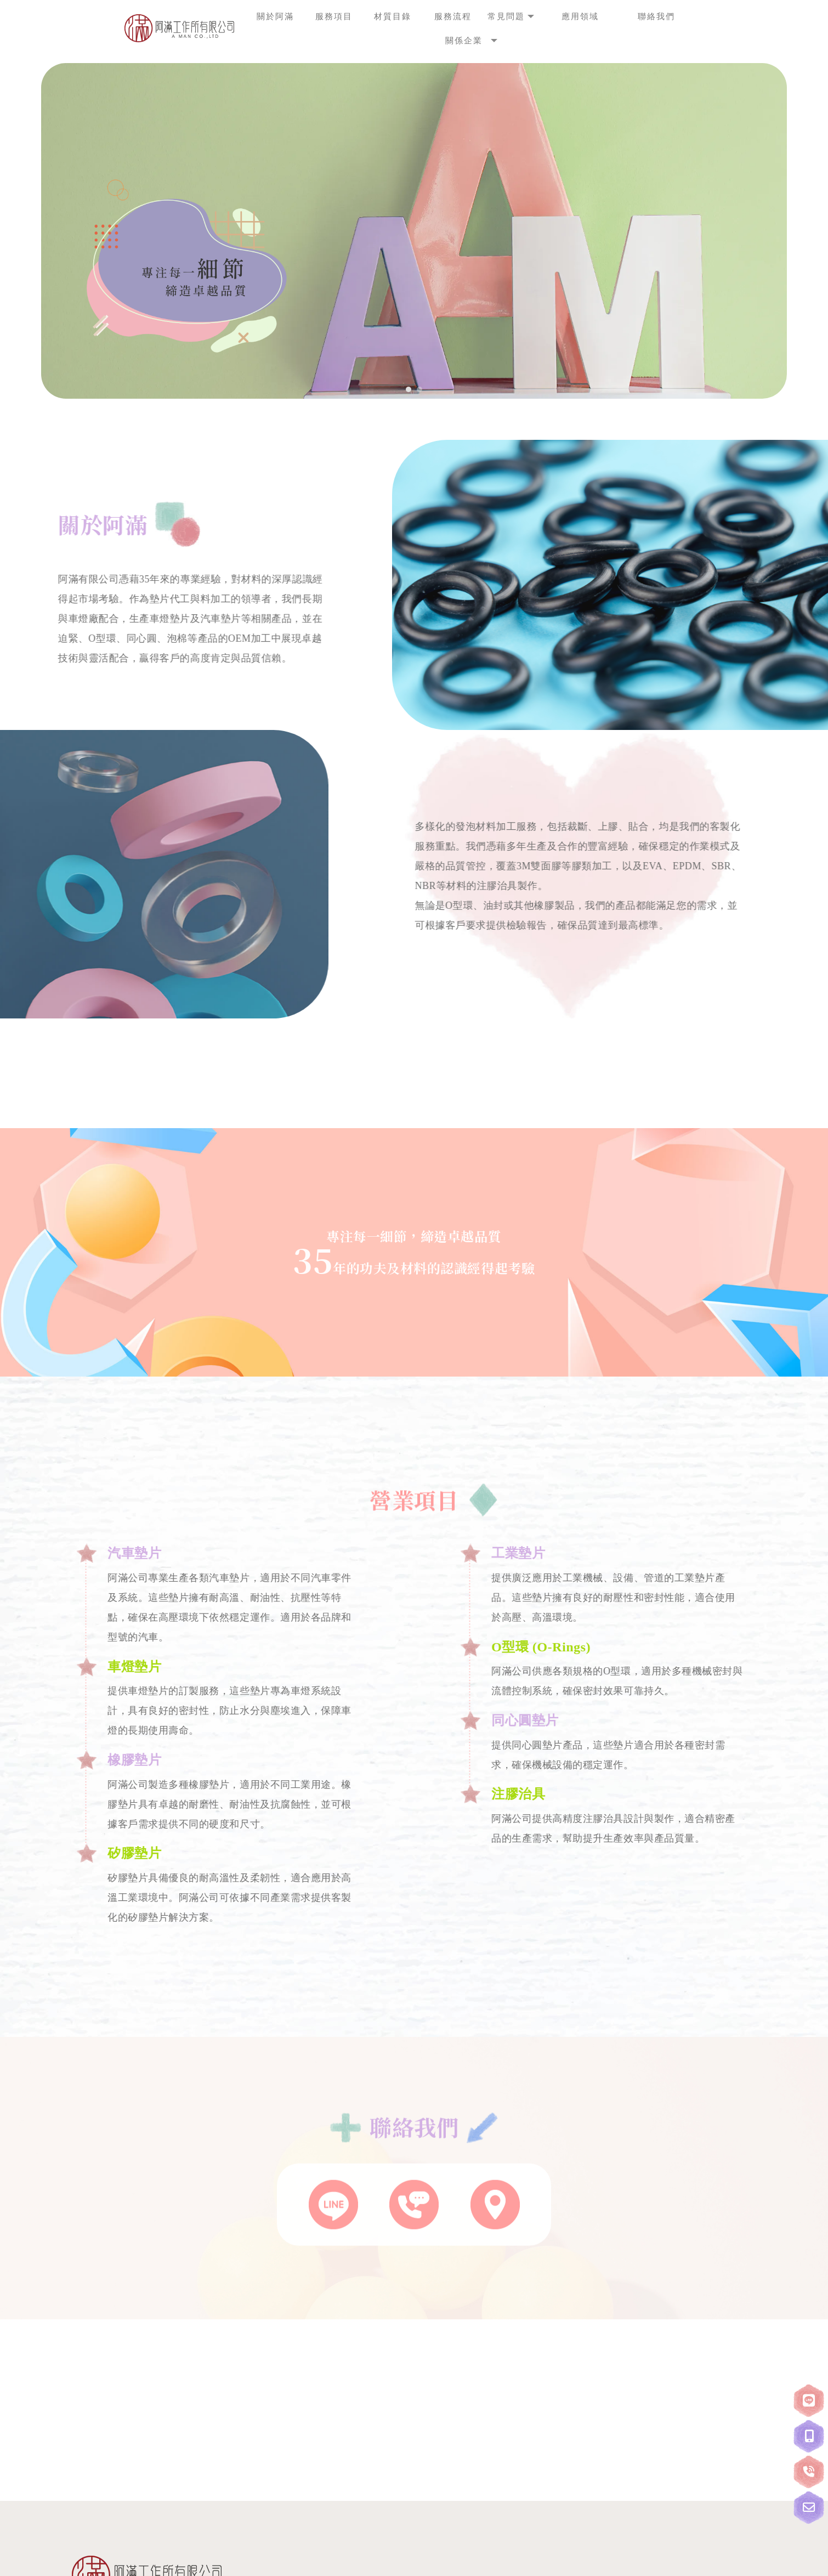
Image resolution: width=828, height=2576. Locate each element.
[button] (408, 389)
